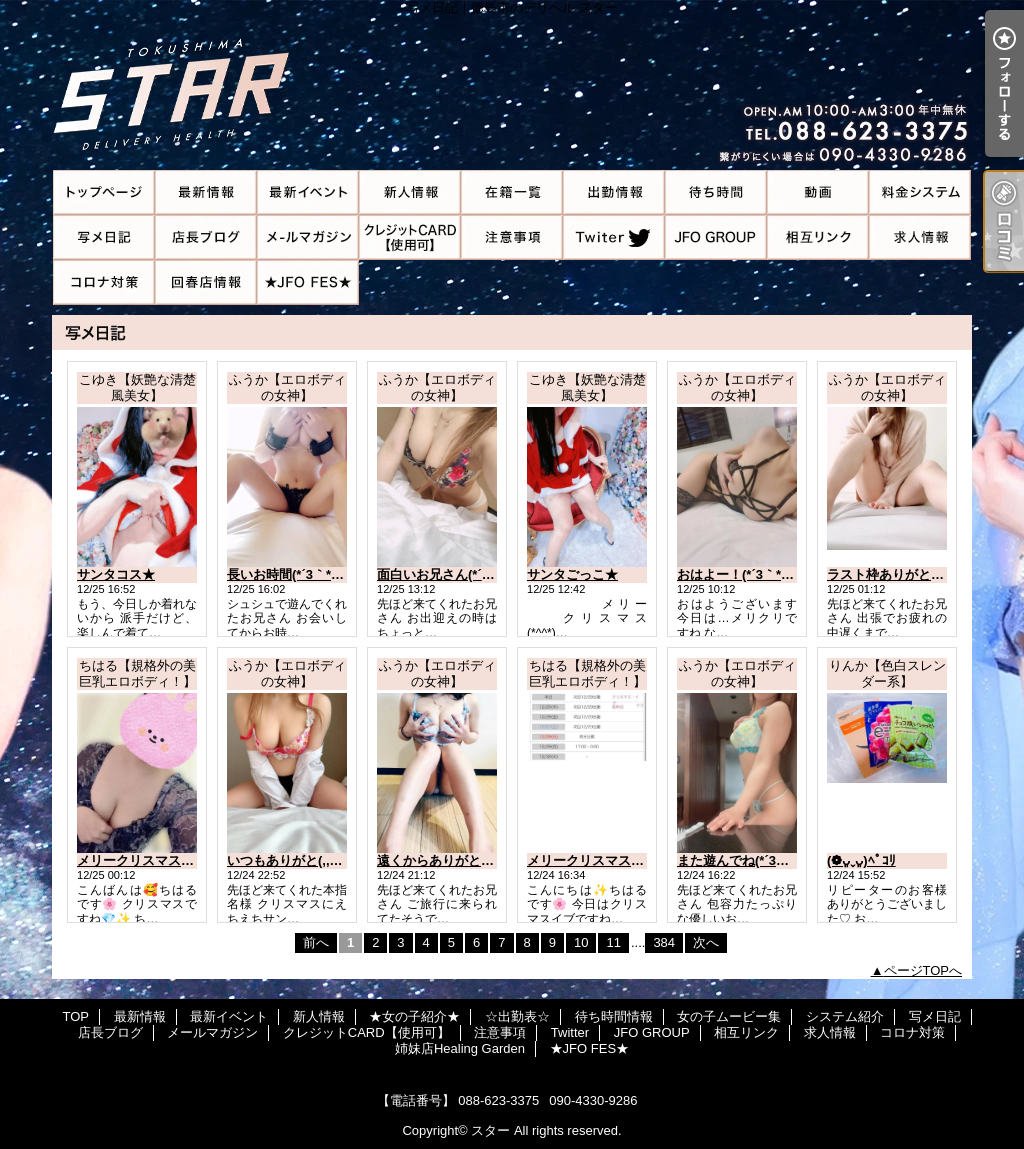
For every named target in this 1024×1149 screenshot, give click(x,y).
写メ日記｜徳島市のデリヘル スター (512, 85)
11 (613, 942)
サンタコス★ (116, 574)
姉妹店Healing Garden (206, 282)
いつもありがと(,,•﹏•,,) (295, 860)
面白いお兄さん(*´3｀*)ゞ (450, 574)
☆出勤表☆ (614, 192)
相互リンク (818, 237)
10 (581, 942)
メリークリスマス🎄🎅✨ (153, 860)
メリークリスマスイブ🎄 (600, 860)
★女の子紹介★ (512, 192)
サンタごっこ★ (572, 574)
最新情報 (206, 192)
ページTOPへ (923, 970)
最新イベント (308, 192)
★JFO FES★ (308, 282)
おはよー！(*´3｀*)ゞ (737, 574)
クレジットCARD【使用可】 (410, 237)
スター (490, 1130)
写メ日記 (104, 237)
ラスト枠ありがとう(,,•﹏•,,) (908, 574)
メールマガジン (308, 237)
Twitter (614, 237)
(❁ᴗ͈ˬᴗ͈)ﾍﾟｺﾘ (861, 860)
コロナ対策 (104, 282)
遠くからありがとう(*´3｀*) (457, 860)
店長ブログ (206, 237)
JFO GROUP (716, 237)
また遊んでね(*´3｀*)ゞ (744, 860)
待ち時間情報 (716, 192)
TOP (104, 192)
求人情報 (920, 237)
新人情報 (410, 192)
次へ (706, 942)
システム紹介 (920, 192)
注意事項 (512, 237)
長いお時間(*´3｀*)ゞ (287, 574)
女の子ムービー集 (818, 192)
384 (664, 942)
